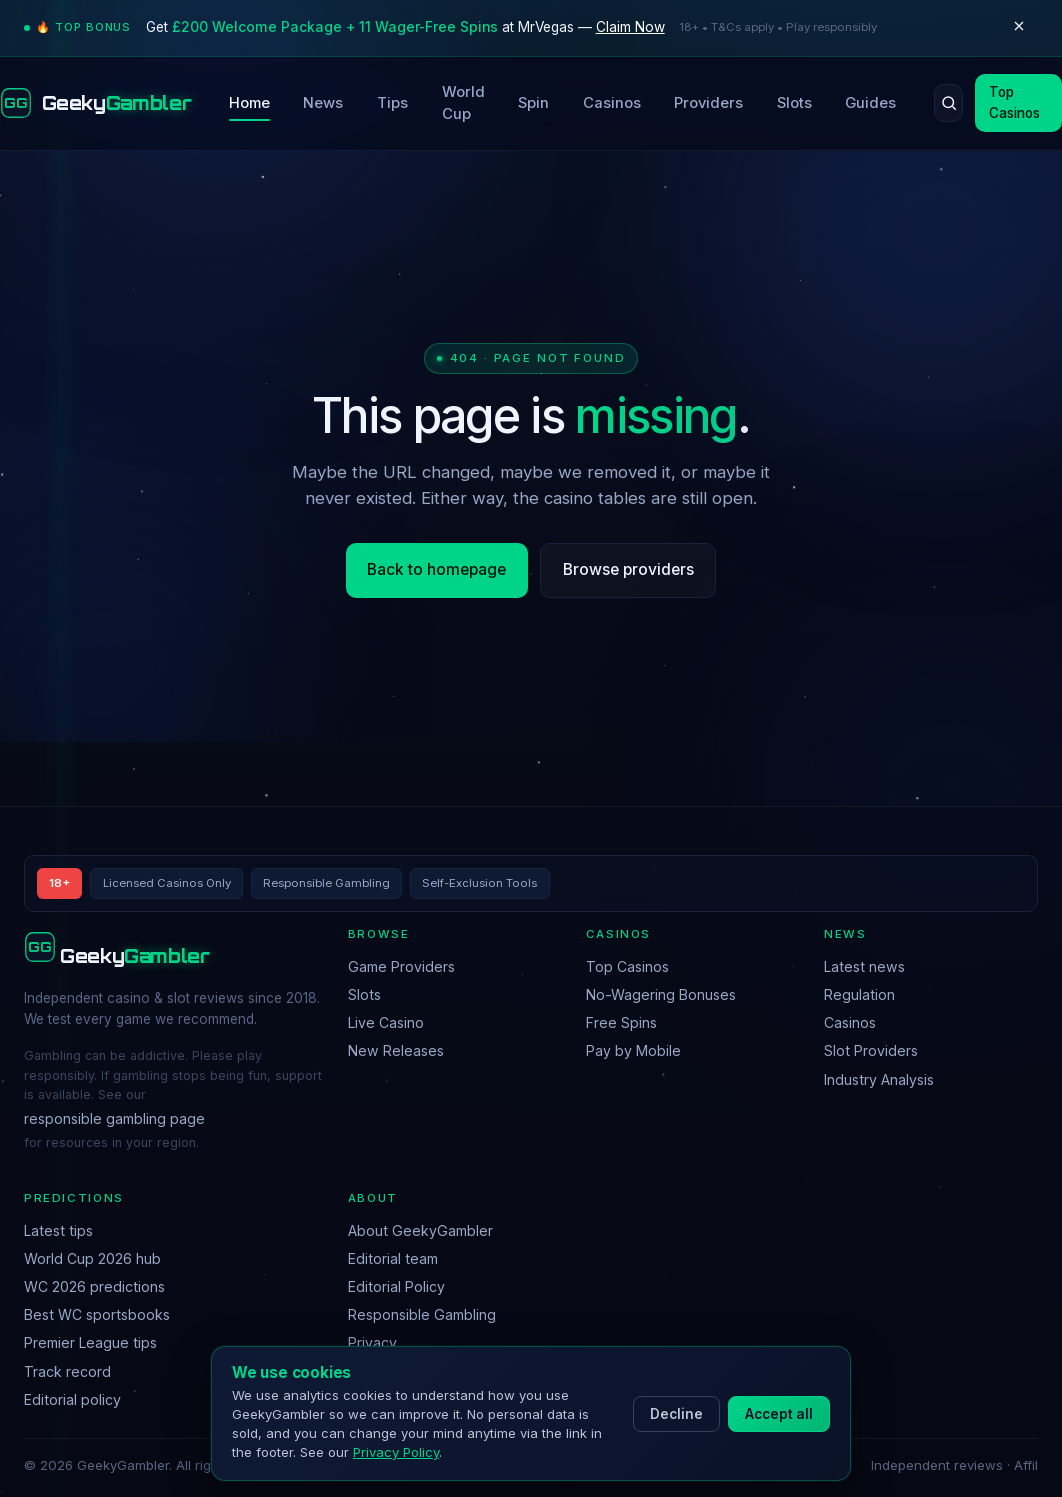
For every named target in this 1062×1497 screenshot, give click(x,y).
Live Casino (386, 1022)
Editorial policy (72, 1399)
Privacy (372, 1342)
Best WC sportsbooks (97, 1314)
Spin (533, 103)
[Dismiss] (1019, 28)
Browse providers (628, 569)
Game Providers (401, 966)
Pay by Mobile (633, 1050)
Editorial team (393, 1258)
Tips (392, 103)
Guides (870, 103)
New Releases (396, 1050)
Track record (67, 1371)
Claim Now (630, 27)
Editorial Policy (396, 1286)
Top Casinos (627, 966)
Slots (794, 103)
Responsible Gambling (422, 1314)
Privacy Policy (396, 1452)
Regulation (859, 994)
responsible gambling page (114, 1118)
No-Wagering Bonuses (661, 994)
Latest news (864, 966)
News (323, 103)
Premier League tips (90, 1342)
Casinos (612, 103)
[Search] (948, 103)
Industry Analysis (879, 1079)
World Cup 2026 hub (92, 1258)
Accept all (779, 1414)
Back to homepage (436, 569)
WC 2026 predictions (94, 1286)
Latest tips (58, 1230)
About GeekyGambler (420, 1230)
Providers (708, 103)
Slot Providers (871, 1050)
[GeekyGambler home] (95, 103)
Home (249, 103)
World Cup (463, 103)
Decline (676, 1414)
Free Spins (621, 1022)
